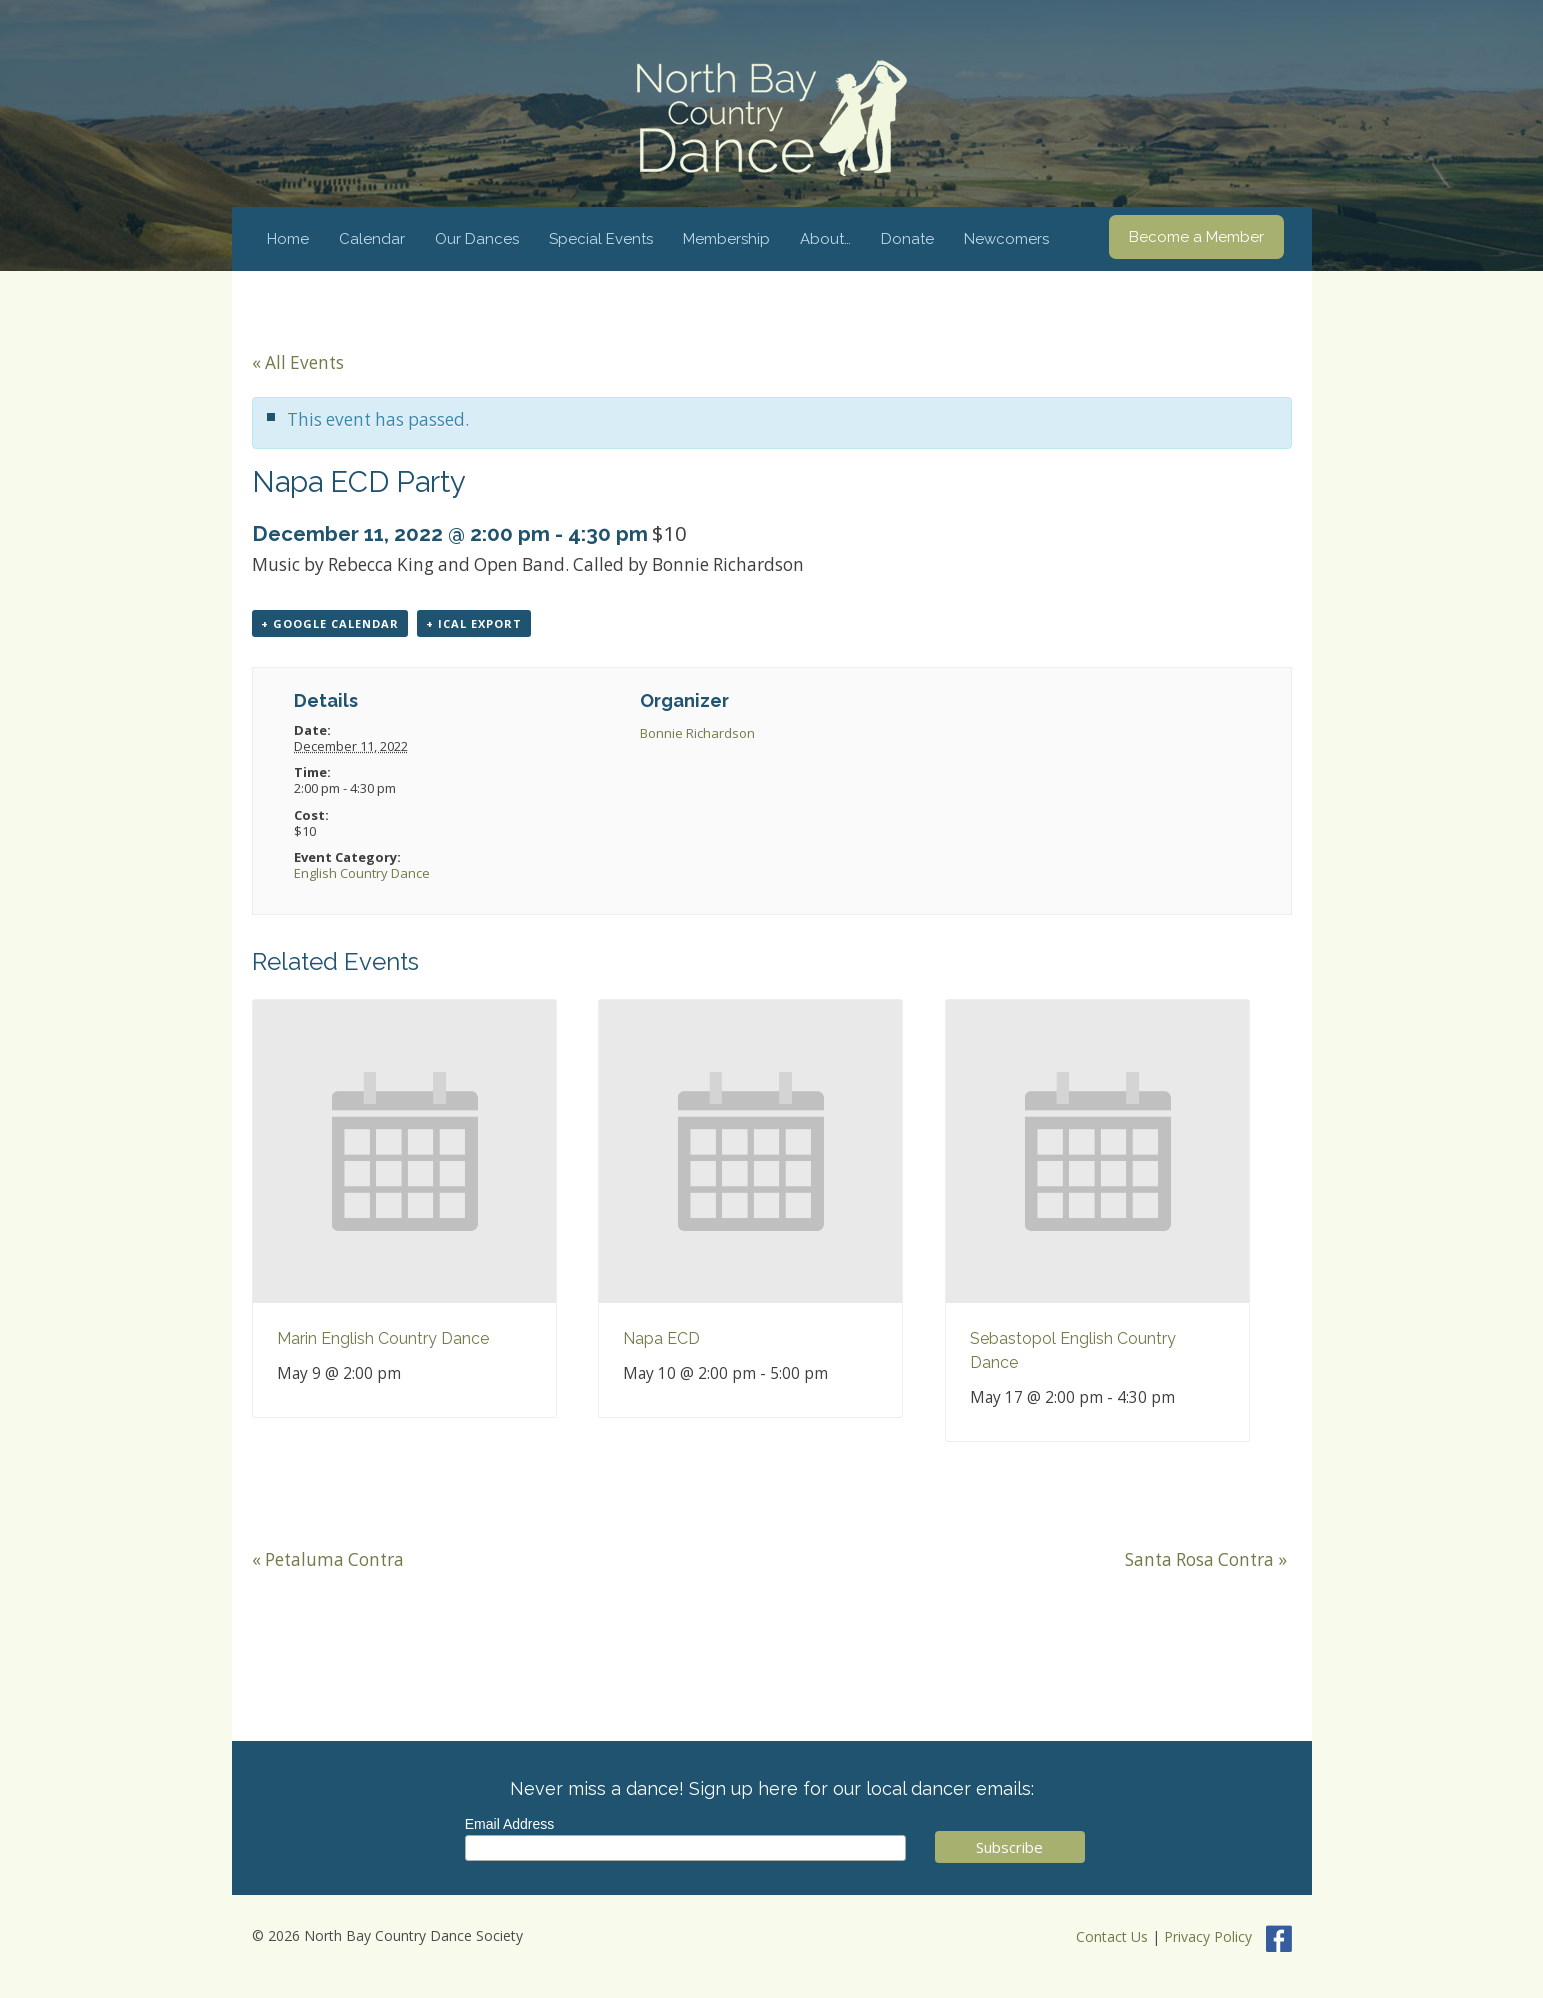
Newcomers (1006, 239)
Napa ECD (661, 1338)
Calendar (372, 239)
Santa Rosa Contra (1206, 1559)
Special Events (601, 239)
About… (825, 239)
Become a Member (1196, 237)
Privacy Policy (1208, 1936)
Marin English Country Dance (383, 1338)
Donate (907, 239)
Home (288, 239)
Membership (726, 239)
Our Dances (477, 239)
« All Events (298, 362)
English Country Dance (362, 873)
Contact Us (1112, 1936)
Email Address (509, 1824)
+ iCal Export (474, 623)
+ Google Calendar (330, 623)
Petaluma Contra (328, 1559)
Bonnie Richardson (697, 733)
